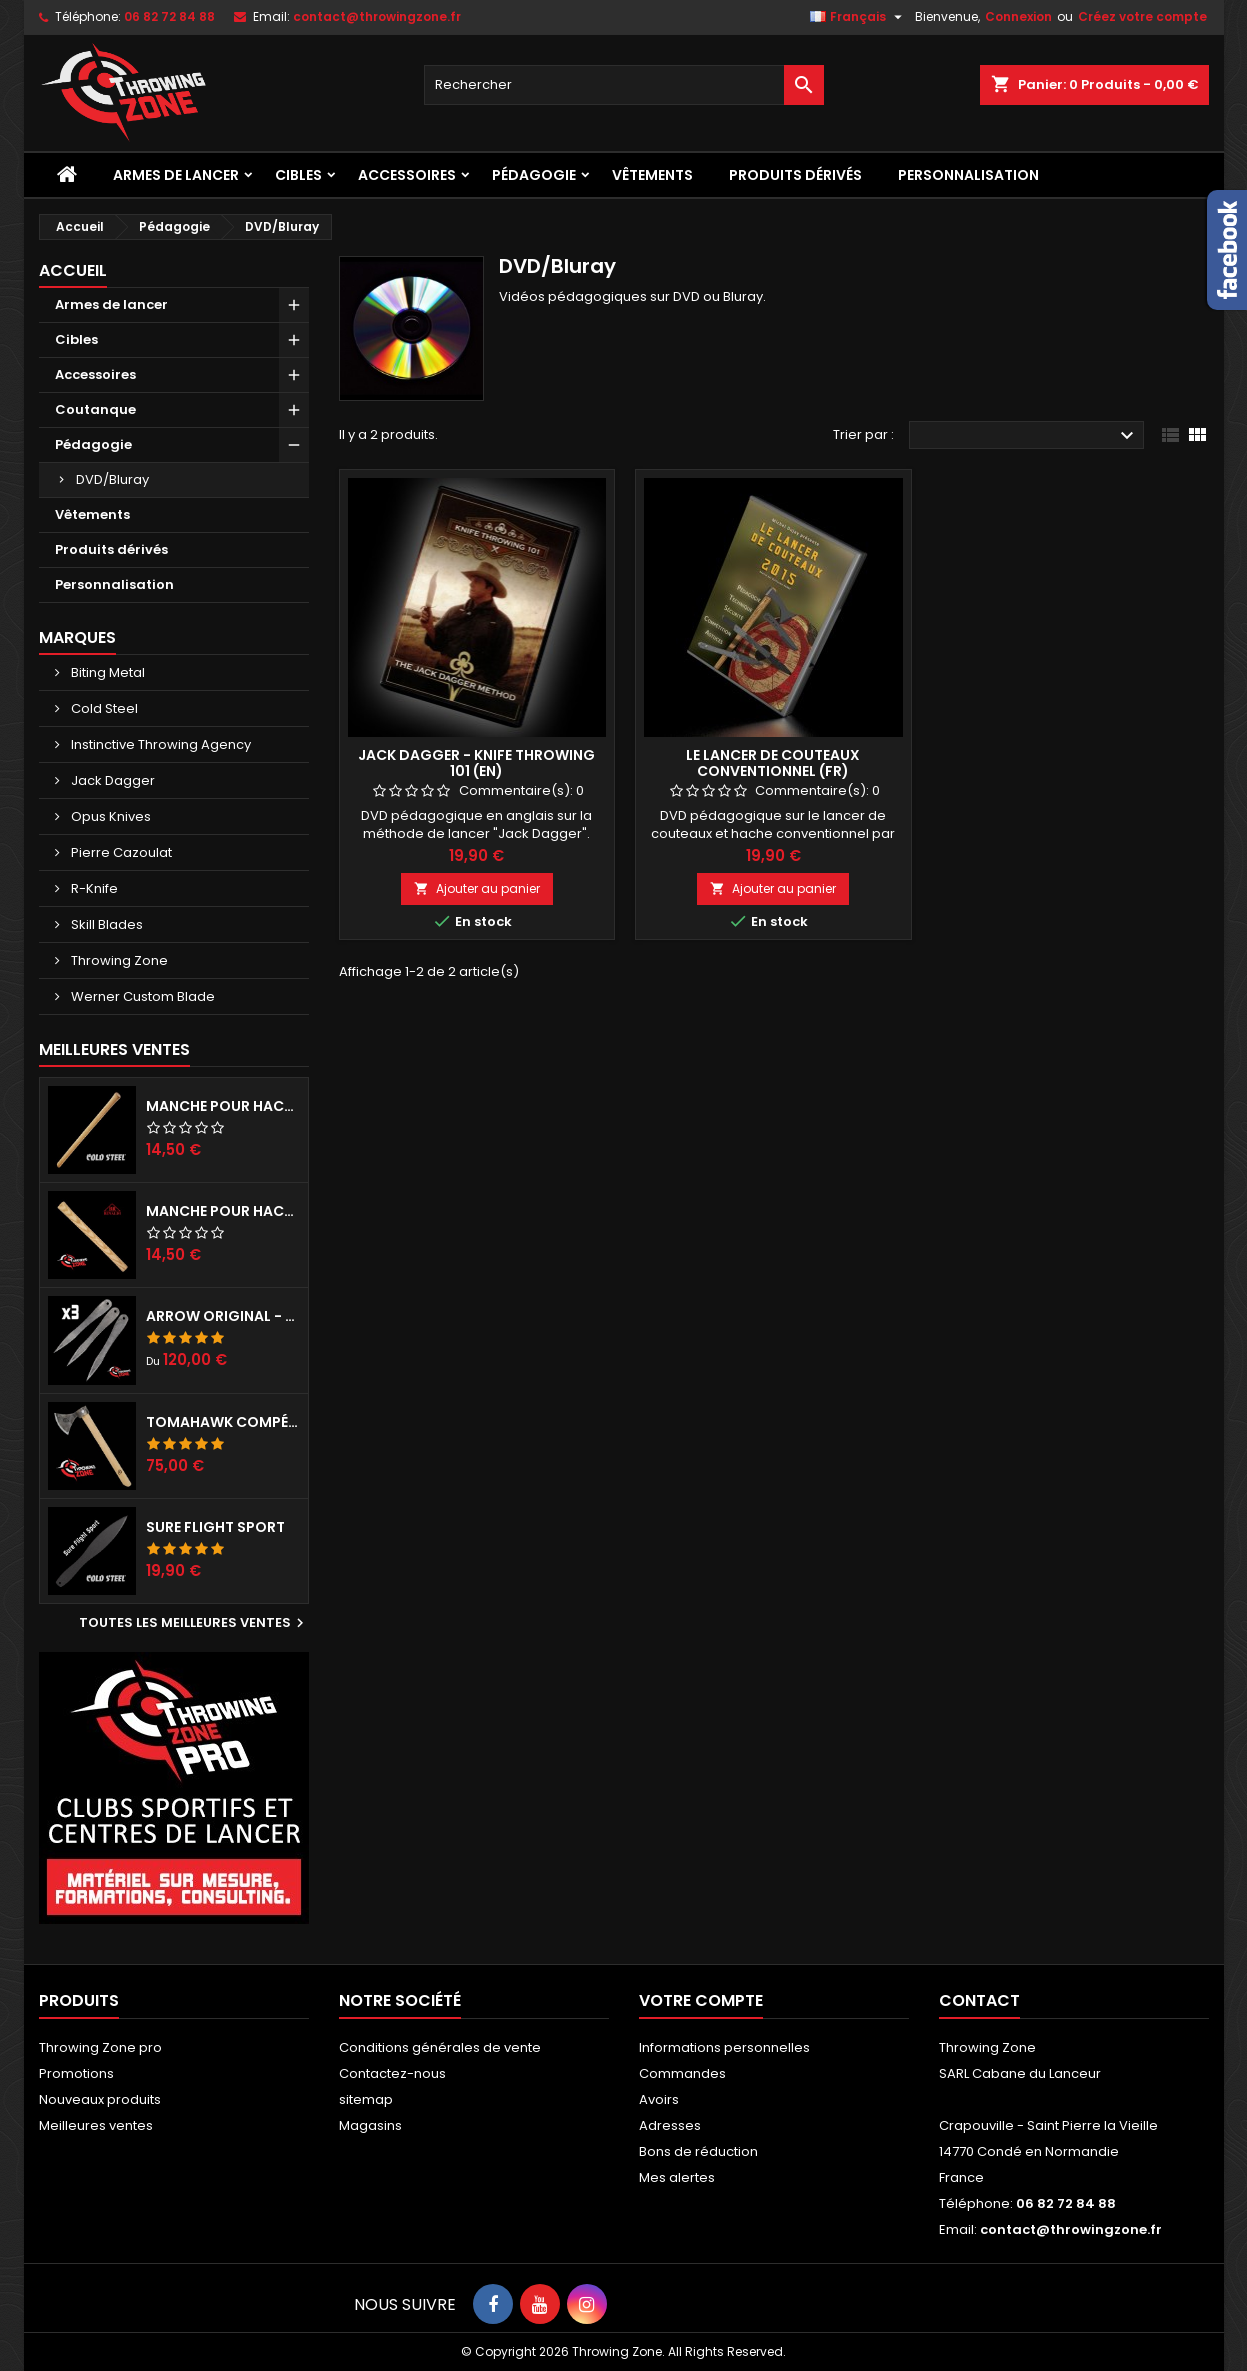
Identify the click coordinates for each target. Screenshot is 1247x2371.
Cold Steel (103, 708)
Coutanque (95, 409)
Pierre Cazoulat (120, 852)
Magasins (370, 2125)
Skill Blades (105, 924)
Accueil (73, 270)
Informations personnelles (724, 2047)
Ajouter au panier (477, 888)
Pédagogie (534, 175)
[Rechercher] (624, 85)
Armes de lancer (176, 175)
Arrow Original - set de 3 (223, 1316)
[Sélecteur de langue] (858, 17)
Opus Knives (109, 816)
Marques (77, 637)
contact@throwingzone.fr (377, 16)
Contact (979, 2000)
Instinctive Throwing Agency (159, 744)
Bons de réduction (698, 2151)
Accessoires (407, 175)
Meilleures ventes (96, 2125)
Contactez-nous (392, 2073)
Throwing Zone (118, 960)
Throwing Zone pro (100, 2047)
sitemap (366, 2099)
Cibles (298, 175)
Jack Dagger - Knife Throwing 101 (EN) (476, 763)
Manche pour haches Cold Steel (223, 1106)
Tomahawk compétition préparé (223, 1422)
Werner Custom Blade (141, 996)
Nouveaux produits (100, 2099)
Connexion (1018, 16)
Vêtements (652, 175)
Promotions (76, 2073)
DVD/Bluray (112, 479)
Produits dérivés (795, 175)
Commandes (682, 2073)
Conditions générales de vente (440, 2047)
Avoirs (659, 2099)
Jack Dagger (111, 780)
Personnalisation (968, 175)
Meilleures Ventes (114, 1049)
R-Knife (93, 888)
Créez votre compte (1142, 16)
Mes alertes (677, 2177)
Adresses (670, 2125)
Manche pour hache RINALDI (223, 1211)
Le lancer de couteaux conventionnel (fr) (773, 763)
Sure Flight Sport (215, 1527)
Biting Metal (106, 672)
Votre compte (701, 2000)
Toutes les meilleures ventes (194, 1623)
